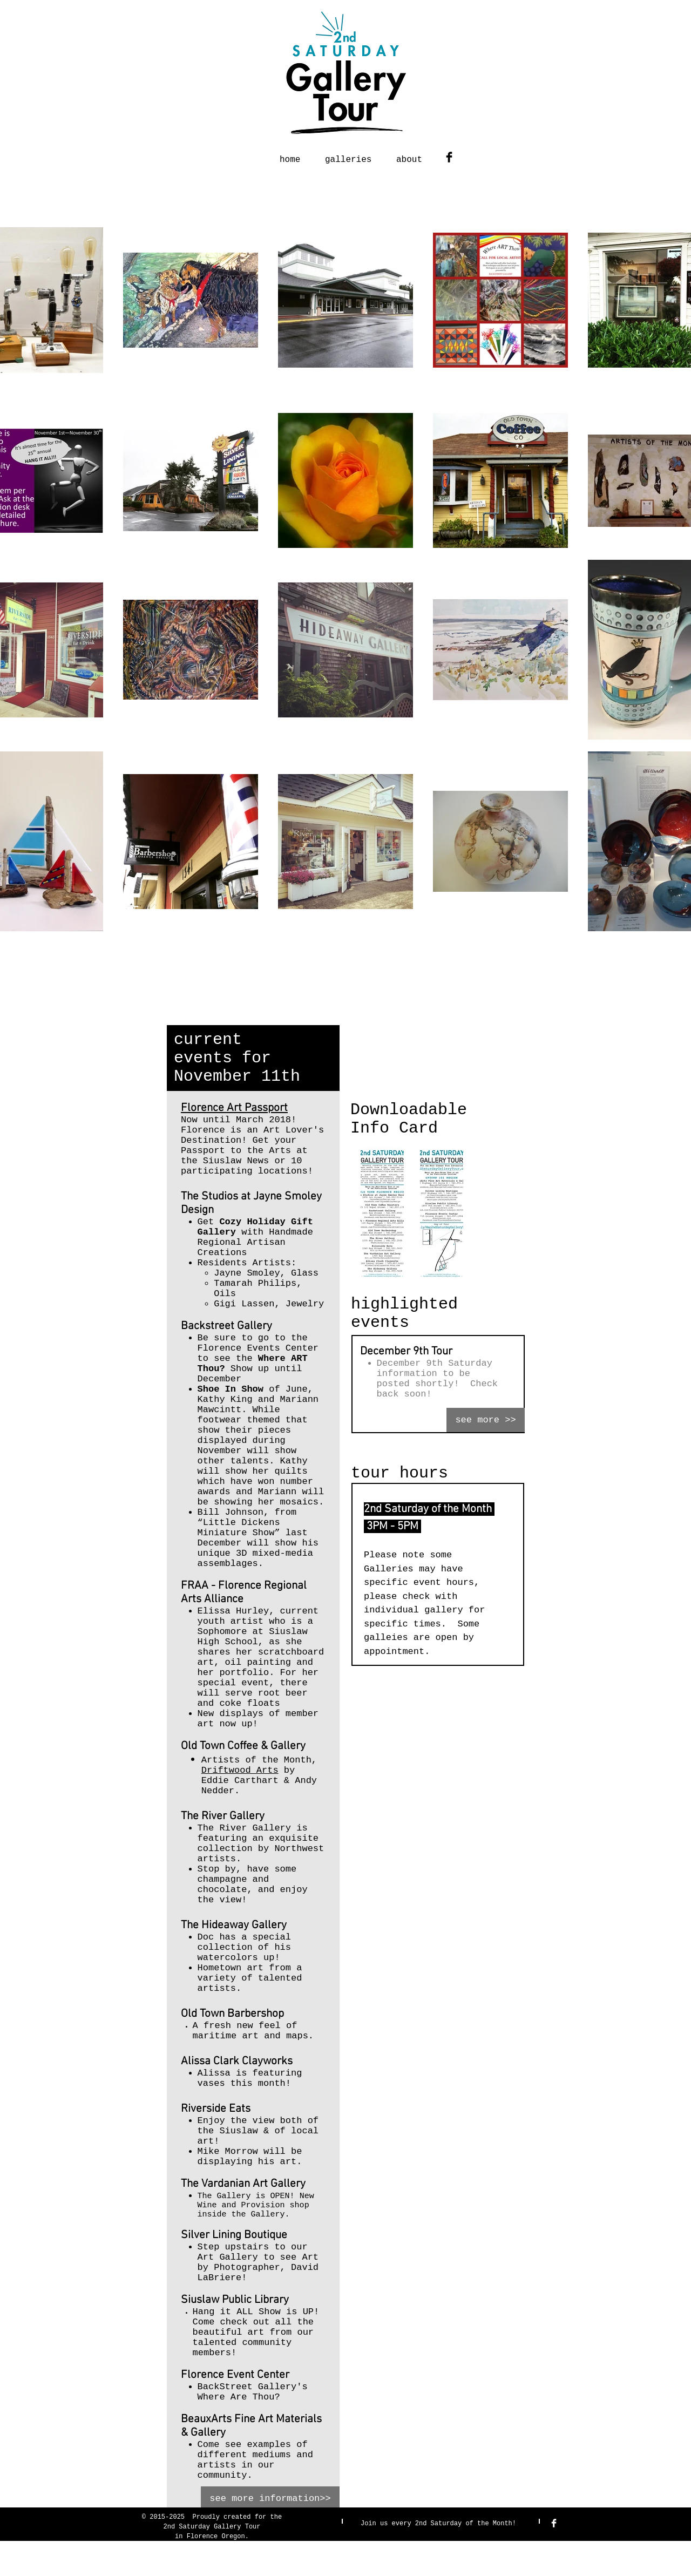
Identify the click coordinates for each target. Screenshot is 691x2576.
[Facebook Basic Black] (449, 157)
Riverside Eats (215, 2109)
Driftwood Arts (240, 1770)
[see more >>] (485, 1420)
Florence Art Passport (234, 1108)
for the (268, 2517)
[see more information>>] (270, 2498)
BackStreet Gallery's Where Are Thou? (253, 2392)
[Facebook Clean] (554, 2523)
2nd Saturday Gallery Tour (211, 2527)
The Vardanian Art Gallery (243, 2184)
